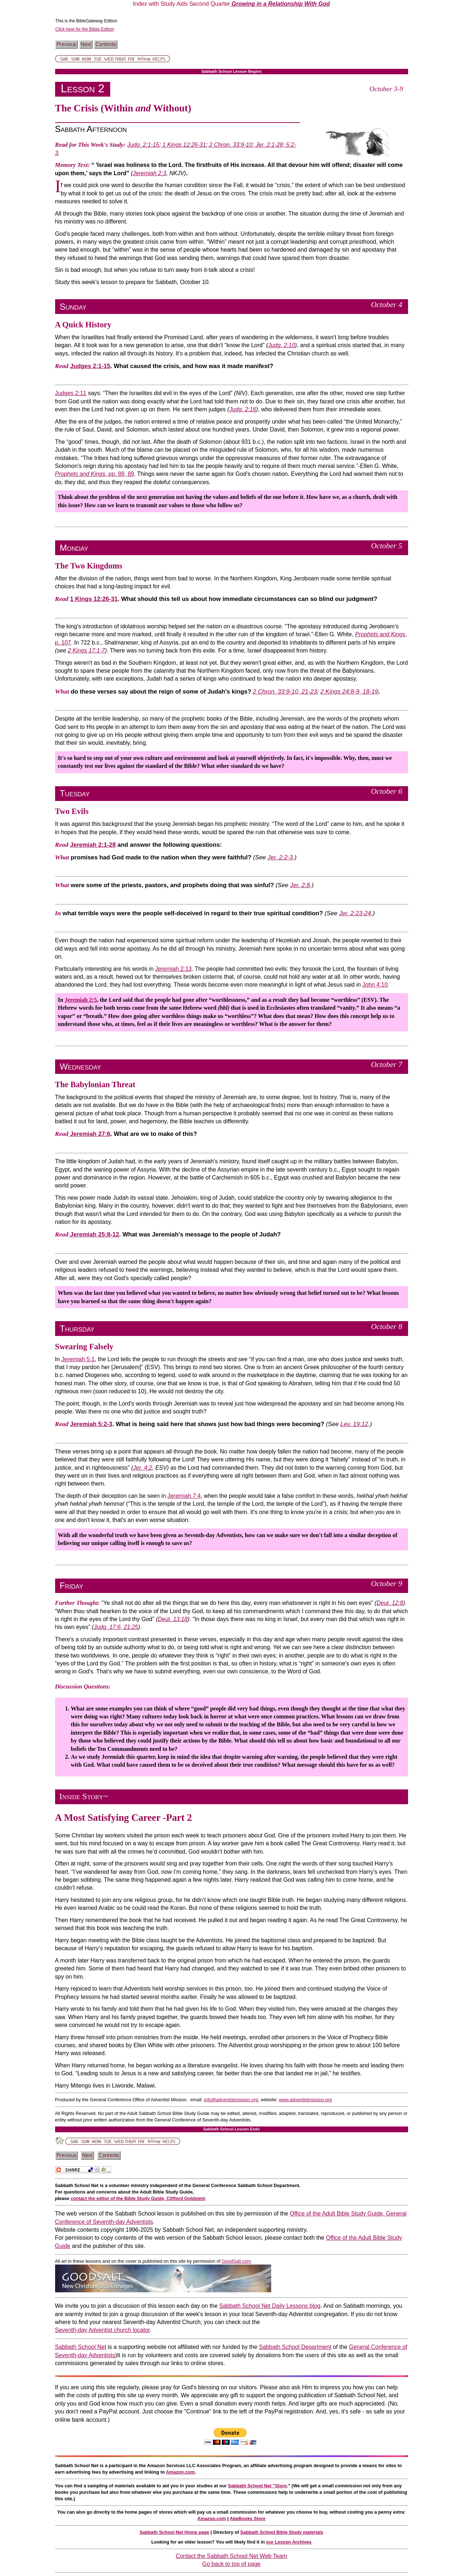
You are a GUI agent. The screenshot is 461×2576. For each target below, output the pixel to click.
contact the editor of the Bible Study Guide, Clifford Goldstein (138, 2198)
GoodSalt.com (236, 2261)
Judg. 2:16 (242, 409)
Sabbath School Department (295, 2347)
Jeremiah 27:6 (90, 1133)
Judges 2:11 (70, 393)
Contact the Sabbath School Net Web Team (231, 2556)
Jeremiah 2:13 (173, 969)
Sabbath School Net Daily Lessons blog (269, 2306)
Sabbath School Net (80, 2347)
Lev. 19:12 (354, 1424)
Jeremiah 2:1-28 (93, 844)
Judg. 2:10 (281, 345)
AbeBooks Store (248, 2518)
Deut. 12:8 (389, 1603)
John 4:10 (375, 985)
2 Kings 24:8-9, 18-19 (349, 691)
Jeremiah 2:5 (81, 1000)
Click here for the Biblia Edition (84, 29)
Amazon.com (180, 2472)
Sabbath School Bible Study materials (281, 2532)
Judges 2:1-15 (90, 366)
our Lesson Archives (289, 2542)
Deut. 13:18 (173, 1619)
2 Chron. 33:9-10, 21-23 (285, 691)
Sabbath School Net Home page (174, 2532)
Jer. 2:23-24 (355, 913)
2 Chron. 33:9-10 (229, 145)
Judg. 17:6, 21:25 (116, 1627)
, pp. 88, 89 (94, 474)
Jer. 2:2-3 (280, 857)
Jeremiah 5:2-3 (91, 1424)
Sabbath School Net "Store (257, 2485)
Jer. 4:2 (142, 1468)
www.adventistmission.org (305, 2099)
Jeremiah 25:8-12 (94, 1234)
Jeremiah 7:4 (184, 1496)
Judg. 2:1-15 (143, 145)
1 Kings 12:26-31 (183, 145)
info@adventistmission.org (231, 2099)
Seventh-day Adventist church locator (102, 2330)
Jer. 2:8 (300, 885)
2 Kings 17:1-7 (86, 650)
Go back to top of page (231, 2564)
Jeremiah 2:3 (149, 173)
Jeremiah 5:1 (78, 1359)
